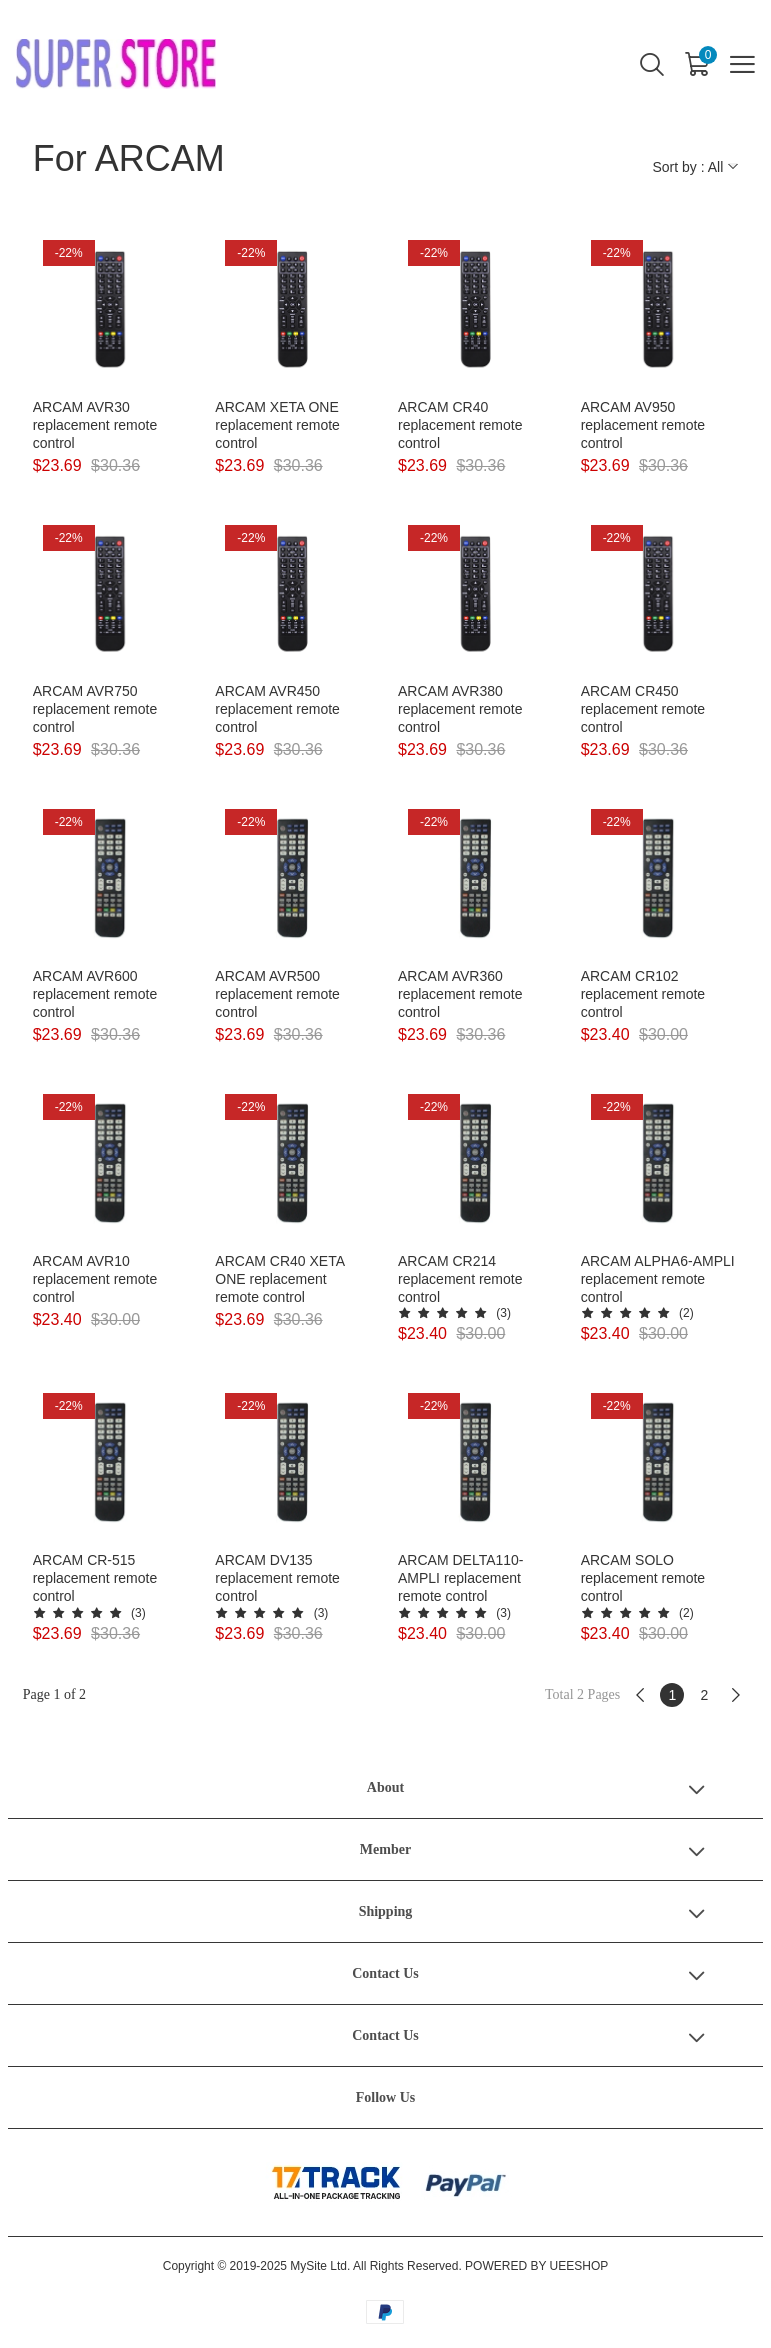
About (385, 1787)
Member (385, 1849)
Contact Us (385, 1973)
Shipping (386, 1911)
